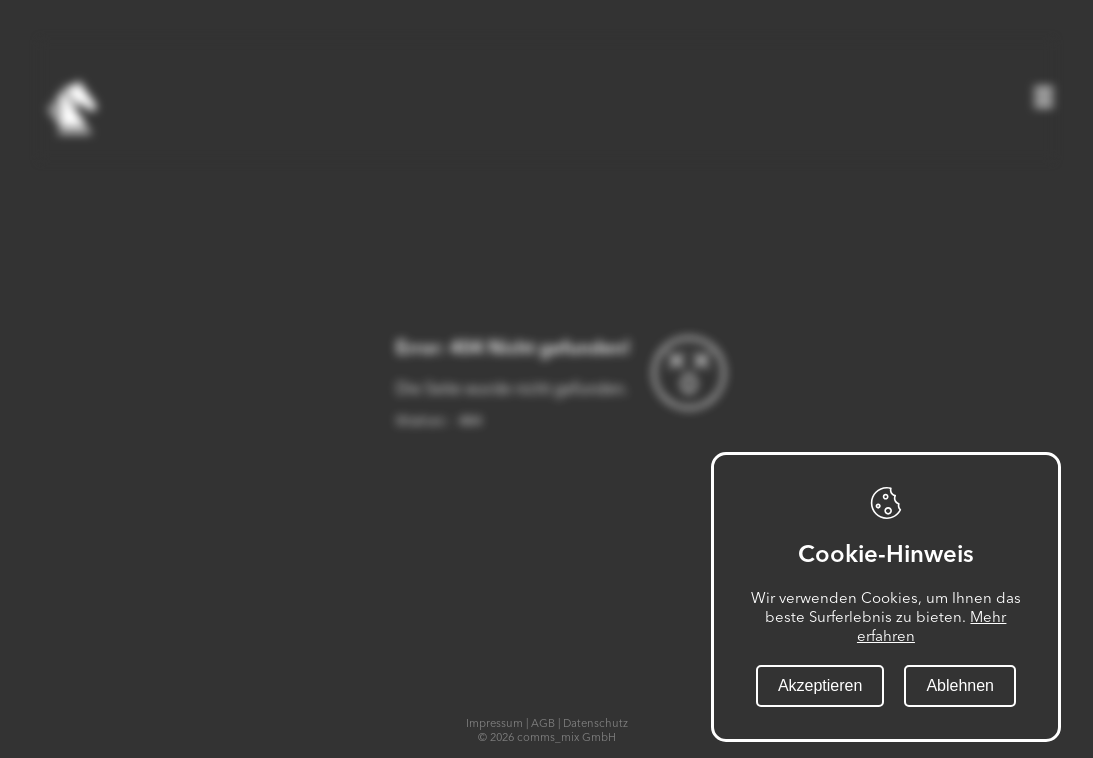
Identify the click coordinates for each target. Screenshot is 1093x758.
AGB (543, 723)
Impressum (494, 723)
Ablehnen (960, 685)
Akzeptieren (820, 685)
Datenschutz (595, 723)
